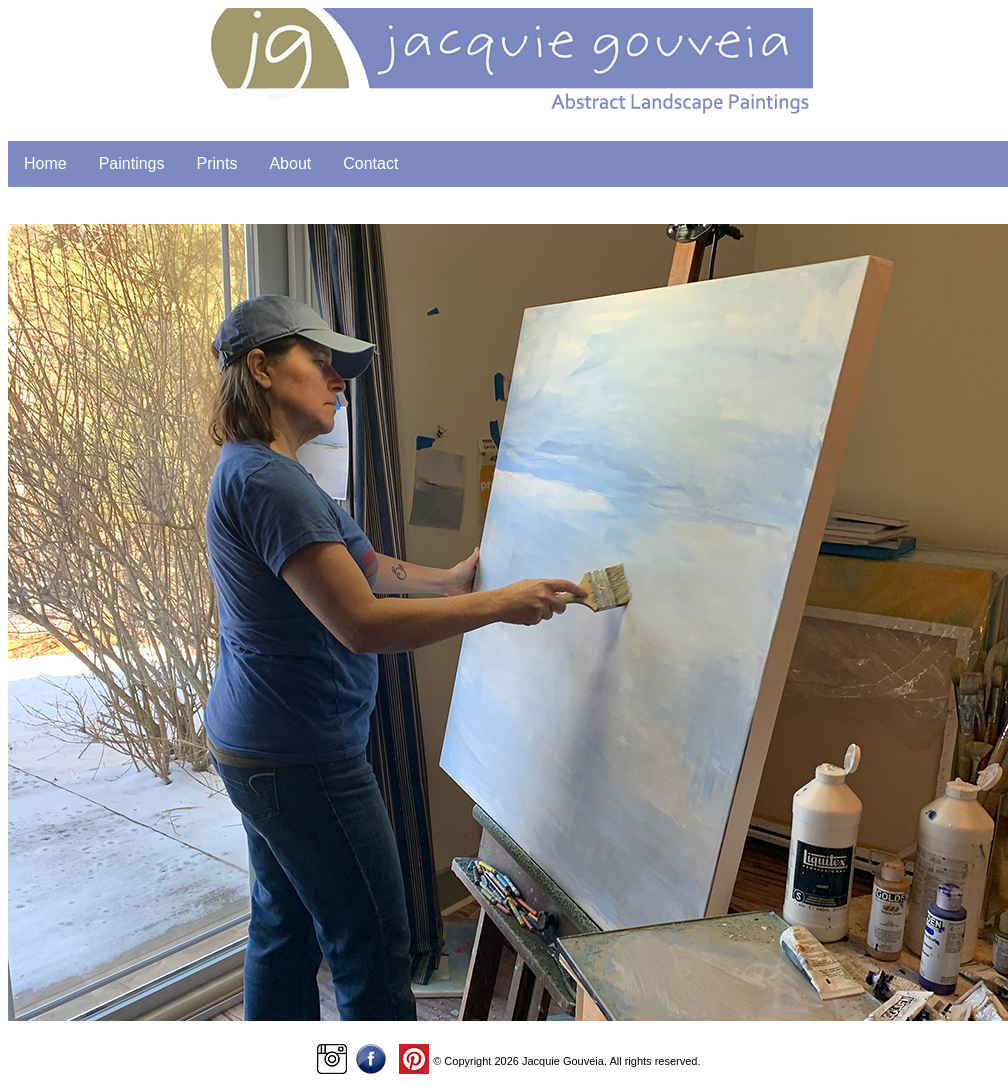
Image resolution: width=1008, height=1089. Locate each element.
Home (45, 163)
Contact (370, 163)
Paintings (132, 163)
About (290, 163)
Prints (217, 163)
